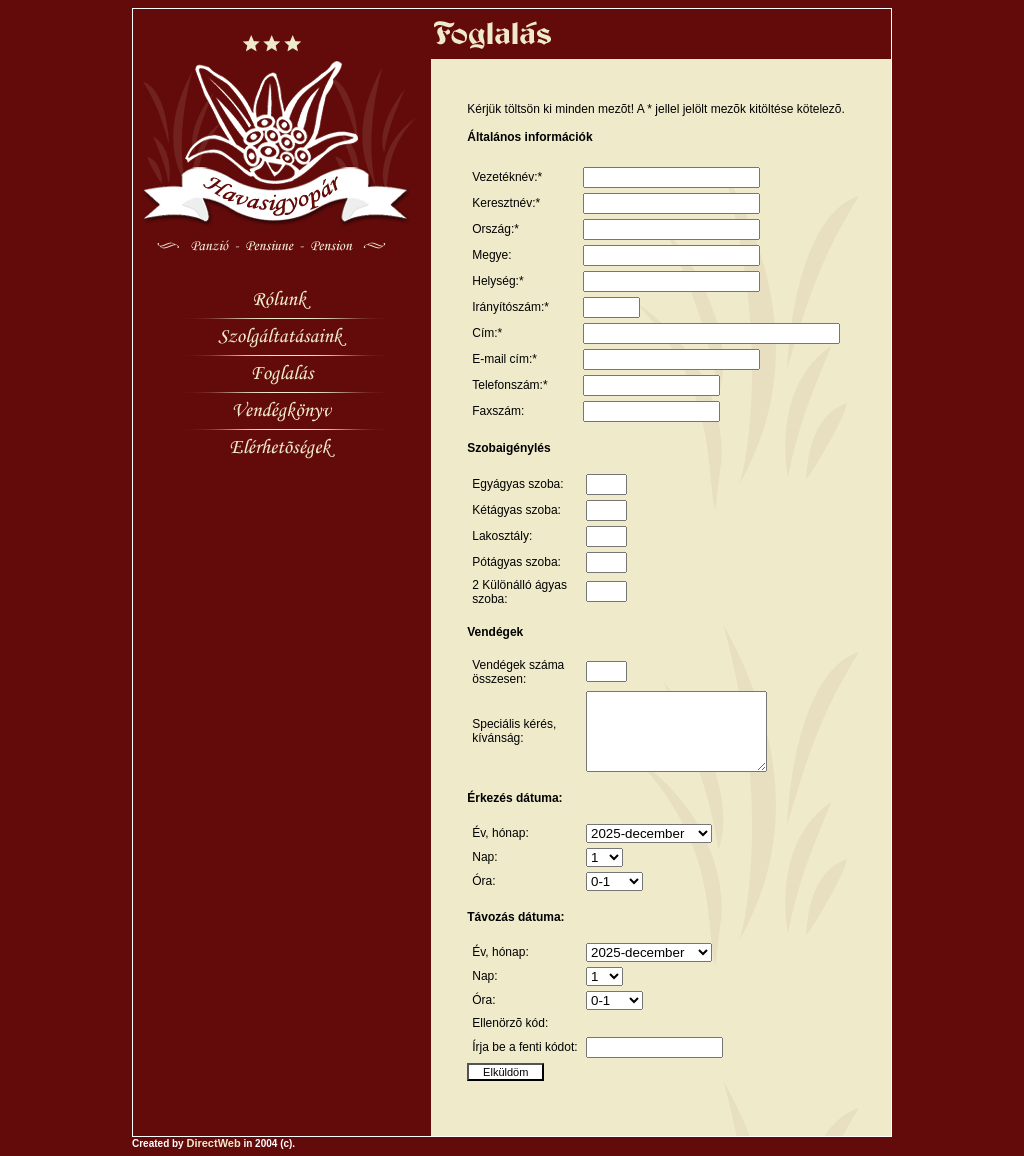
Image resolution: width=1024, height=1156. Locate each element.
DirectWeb (213, 1150)
